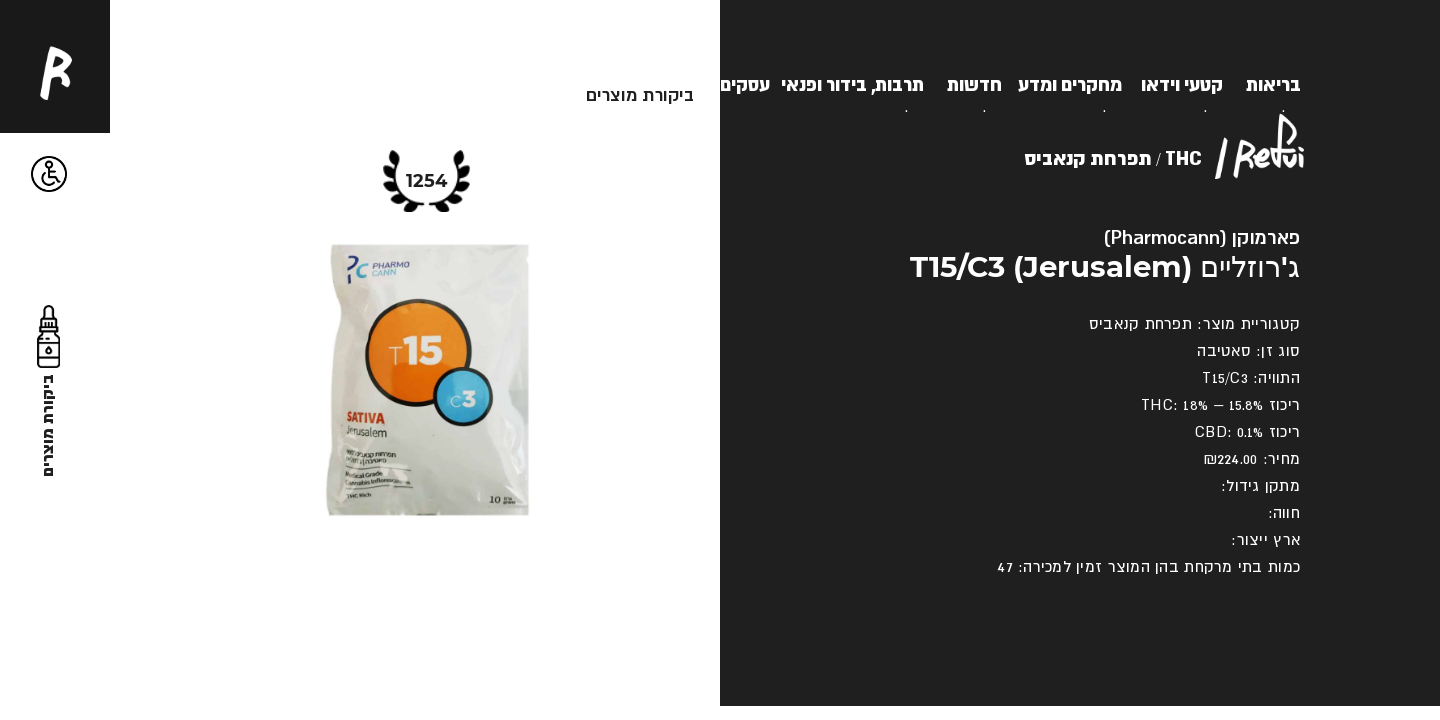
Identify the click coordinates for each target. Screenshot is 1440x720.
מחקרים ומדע (1070, 84)
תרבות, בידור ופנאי (852, 84)
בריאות (1273, 84)
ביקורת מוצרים (640, 94)
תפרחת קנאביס (1088, 157)
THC (1183, 157)
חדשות (974, 84)
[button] (49, 174)
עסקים (745, 84)
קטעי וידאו (1182, 84)
